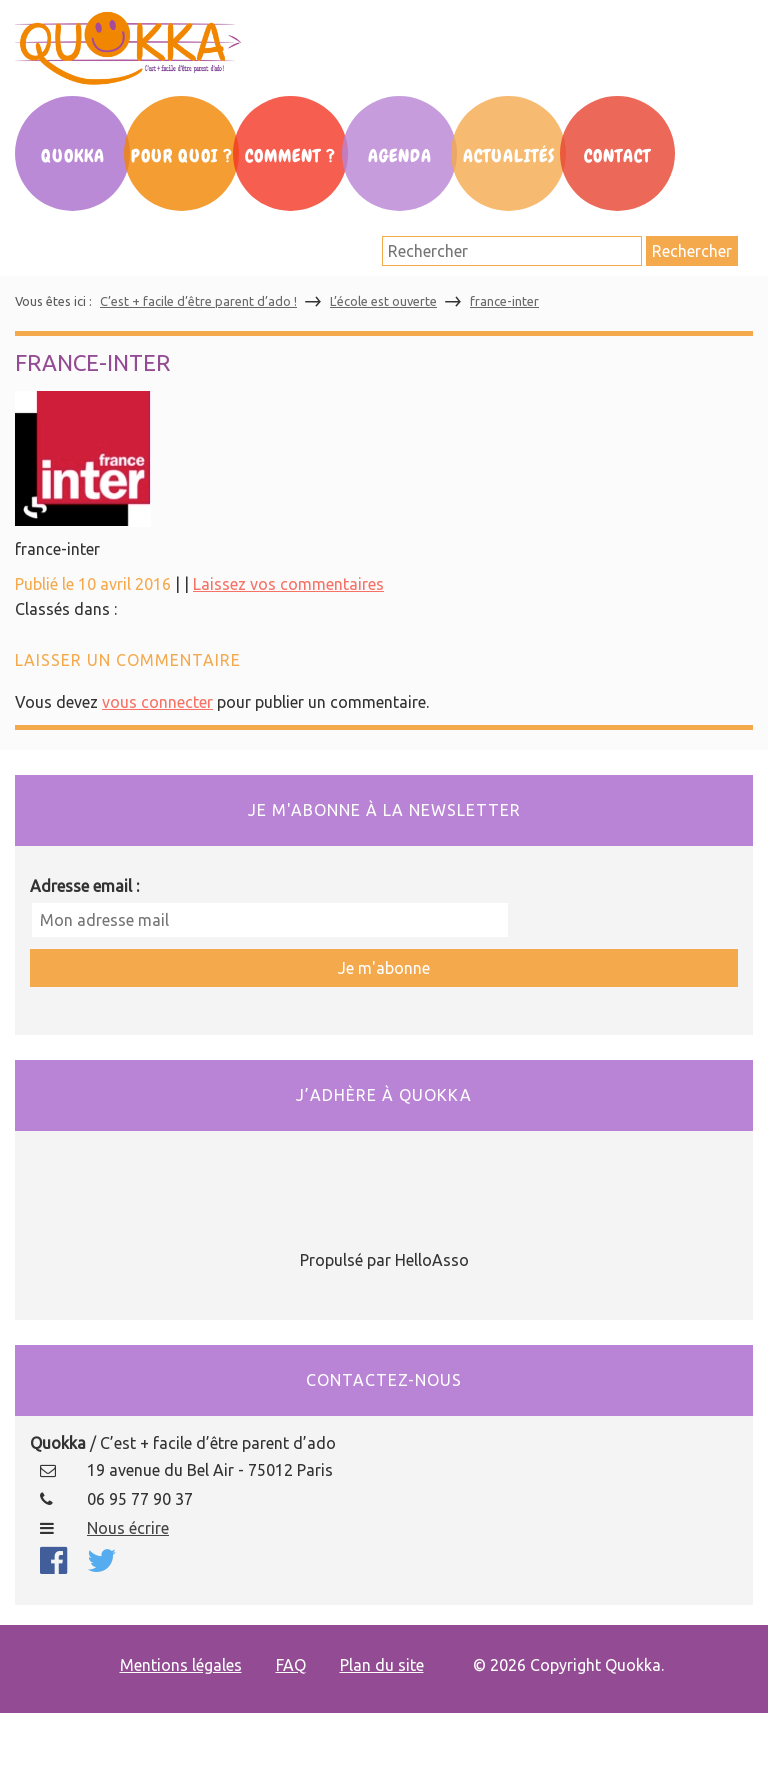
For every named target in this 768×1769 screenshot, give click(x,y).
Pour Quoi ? (182, 156)
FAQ (291, 1665)
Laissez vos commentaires (288, 584)
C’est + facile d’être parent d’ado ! (198, 301)
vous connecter (157, 702)
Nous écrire (128, 1528)
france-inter (504, 301)
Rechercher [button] (692, 251)
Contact (617, 156)
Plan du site (382, 1665)
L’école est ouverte (383, 301)
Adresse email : (84, 886)
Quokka (73, 156)
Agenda (400, 156)
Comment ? (290, 156)
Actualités (509, 156)
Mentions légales (181, 1665)
